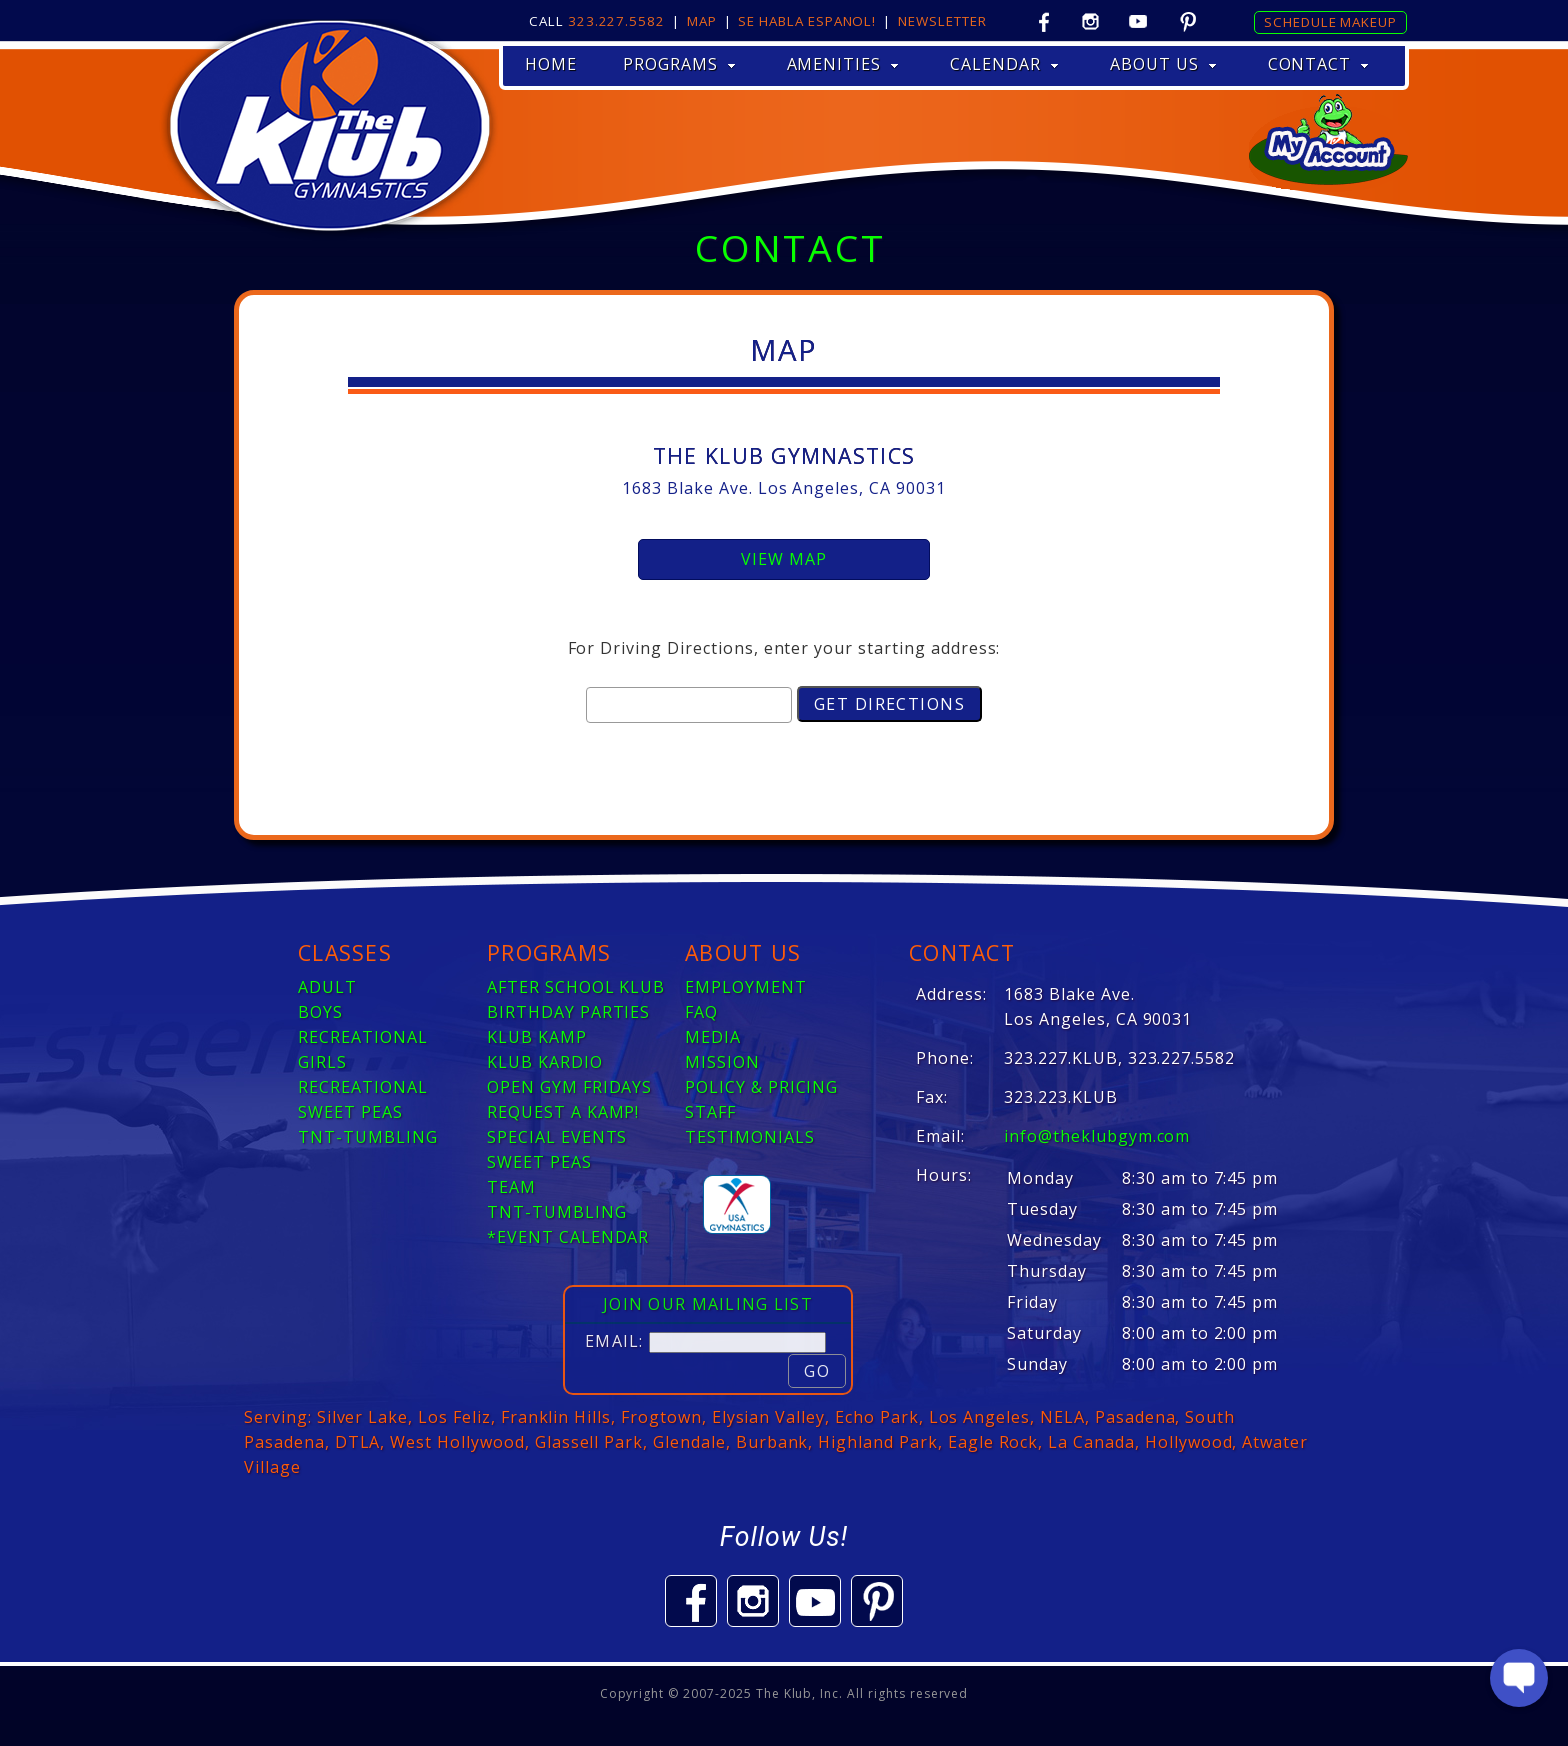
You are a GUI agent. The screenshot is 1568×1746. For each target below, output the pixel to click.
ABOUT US (1163, 64)
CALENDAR (1004, 64)
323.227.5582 (616, 21)
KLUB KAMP (537, 1037)
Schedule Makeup (1330, 22)
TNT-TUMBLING (368, 1137)
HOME (551, 64)
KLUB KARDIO (545, 1062)
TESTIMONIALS (750, 1137)
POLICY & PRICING (761, 1087)
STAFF (710, 1112)
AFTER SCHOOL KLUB (576, 987)
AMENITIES (843, 64)
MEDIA (713, 1037)
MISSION (722, 1062)
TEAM (511, 1187)
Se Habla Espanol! (807, 21)
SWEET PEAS (350, 1112)
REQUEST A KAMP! (563, 1112)
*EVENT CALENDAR (568, 1237)
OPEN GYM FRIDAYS (569, 1087)
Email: (614, 1341)
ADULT (327, 987)
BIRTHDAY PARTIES (568, 1012)
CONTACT (1319, 64)
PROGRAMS (679, 64)
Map (702, 21)
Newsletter (942, 21)
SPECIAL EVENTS (557, 1137)
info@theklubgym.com (1097, 1136)
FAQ (701, 1012)
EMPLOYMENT (746, 987)
